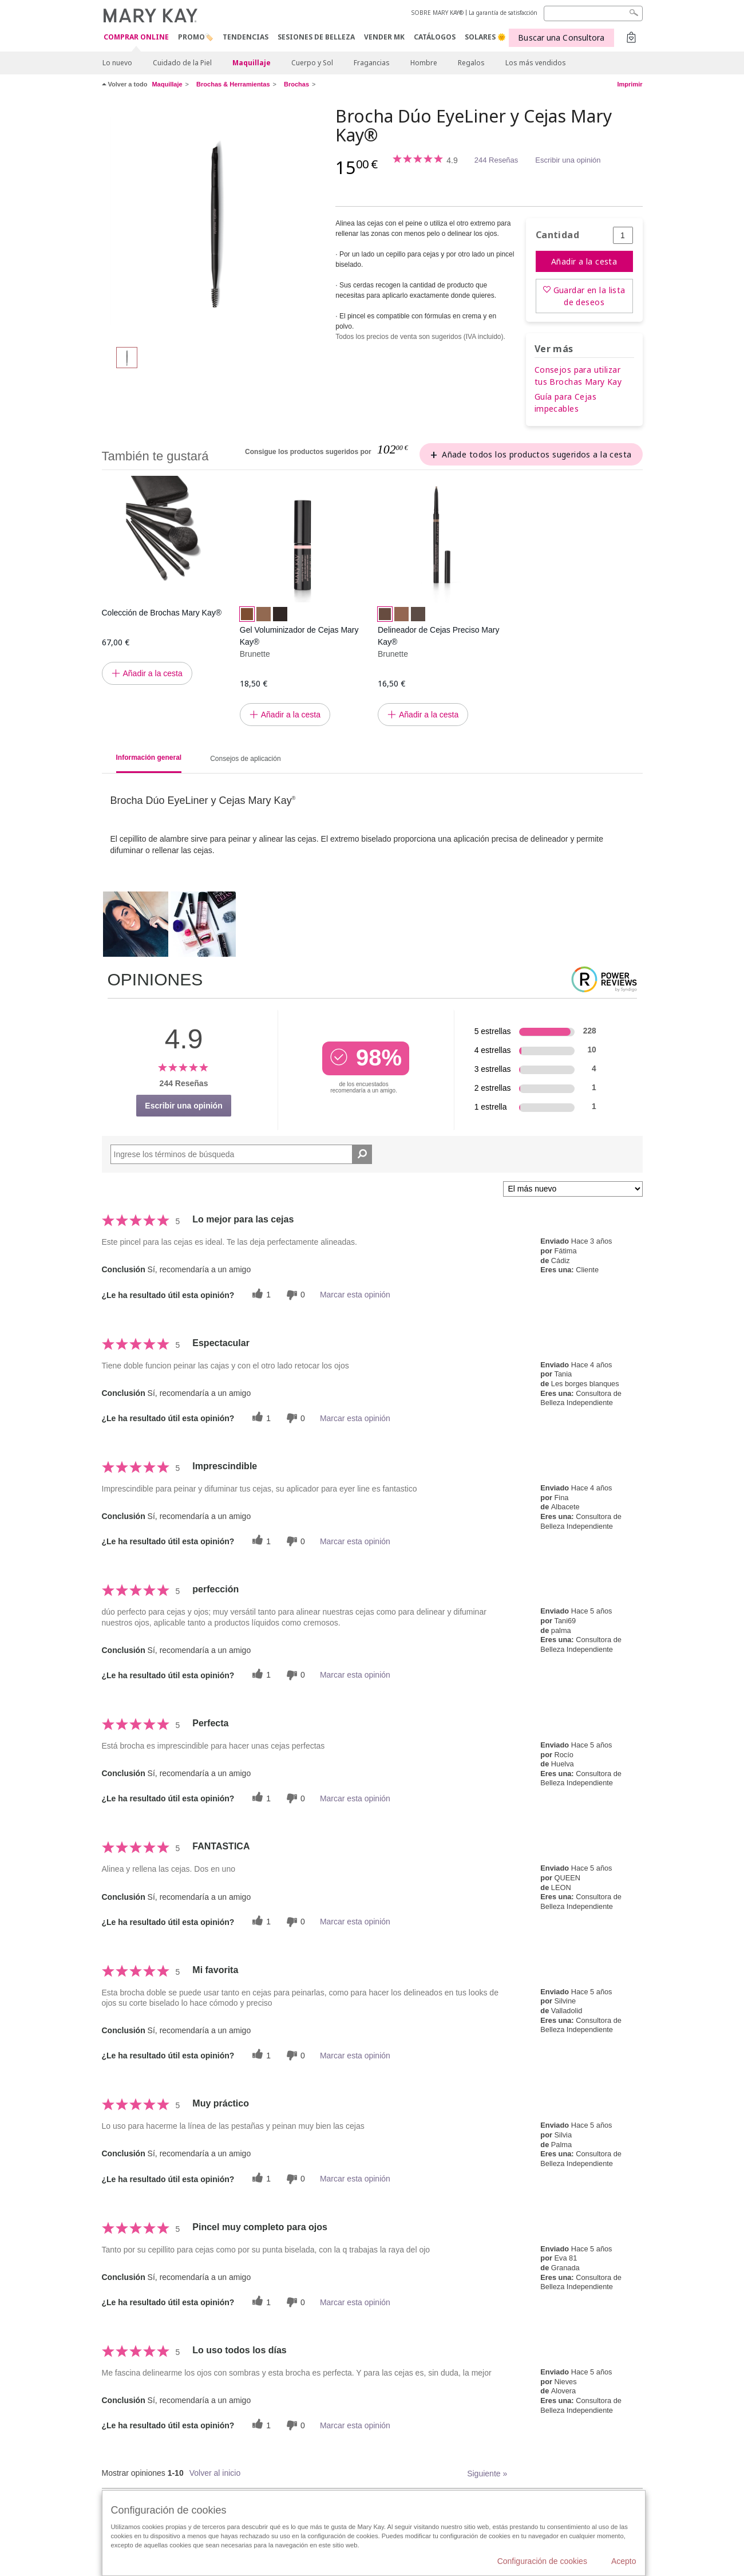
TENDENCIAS (245, 37)
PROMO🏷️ (195, 37)
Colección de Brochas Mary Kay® (162, 612)
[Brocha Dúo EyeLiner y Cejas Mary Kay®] (214, 221)
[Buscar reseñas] (362, 1154)
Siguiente (487, 2473)
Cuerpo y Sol (312, 63)
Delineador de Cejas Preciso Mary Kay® (438, 635)
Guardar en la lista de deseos (589, 296)
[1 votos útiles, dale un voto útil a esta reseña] (260, 1295)
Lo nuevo (117, 63)
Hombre (423, 63)
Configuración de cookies (542, 2561)
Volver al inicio (215, 2473)
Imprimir (629, 84)
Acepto (623, 2561)
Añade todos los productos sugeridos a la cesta (536, 454)
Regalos (471, 63)
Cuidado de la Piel (182, 63)
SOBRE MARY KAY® (437, 13)
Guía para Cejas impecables (565, 402)
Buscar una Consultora (561, 37)
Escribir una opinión (567, 160)
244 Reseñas (496, 160)
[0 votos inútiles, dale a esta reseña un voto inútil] (294, 1295)
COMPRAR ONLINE (136, 37)
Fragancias (372, 63)
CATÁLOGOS (435, 37)
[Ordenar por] (573, 1189)
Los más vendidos (535, 63)
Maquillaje (251, 63)
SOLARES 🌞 (485, 37)
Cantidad (557, 235)
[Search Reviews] (241, 1154)
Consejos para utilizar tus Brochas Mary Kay (578, 375)
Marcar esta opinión (355, 1294)
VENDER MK (384, 37)
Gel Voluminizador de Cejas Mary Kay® (299, 635)
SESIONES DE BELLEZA (316, 37)
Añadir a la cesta (584, 261)
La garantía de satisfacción (503, 13)
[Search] (593, 13)
